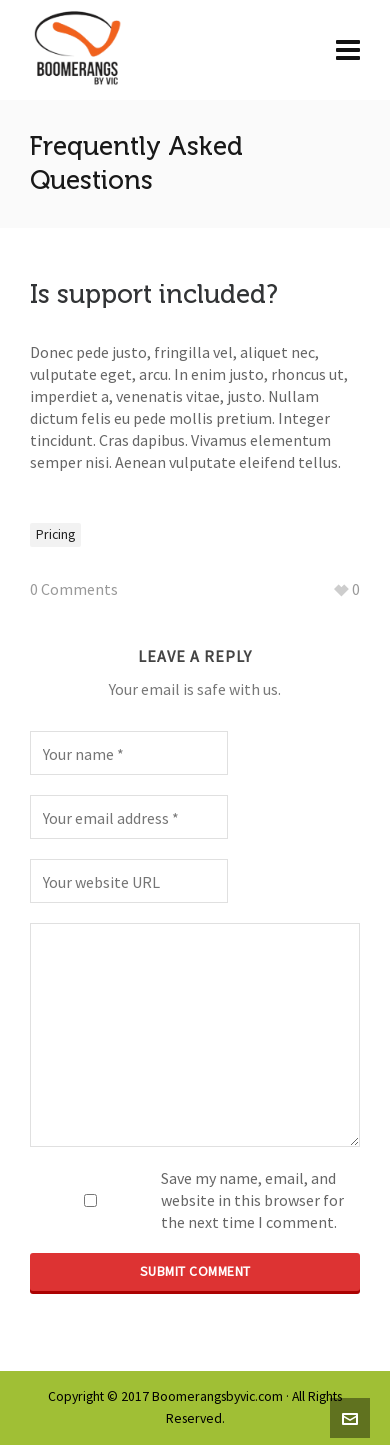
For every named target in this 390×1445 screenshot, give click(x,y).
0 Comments (74, 589)
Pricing (55, 534)
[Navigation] (348, 50)
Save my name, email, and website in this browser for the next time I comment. (252, 1200)
